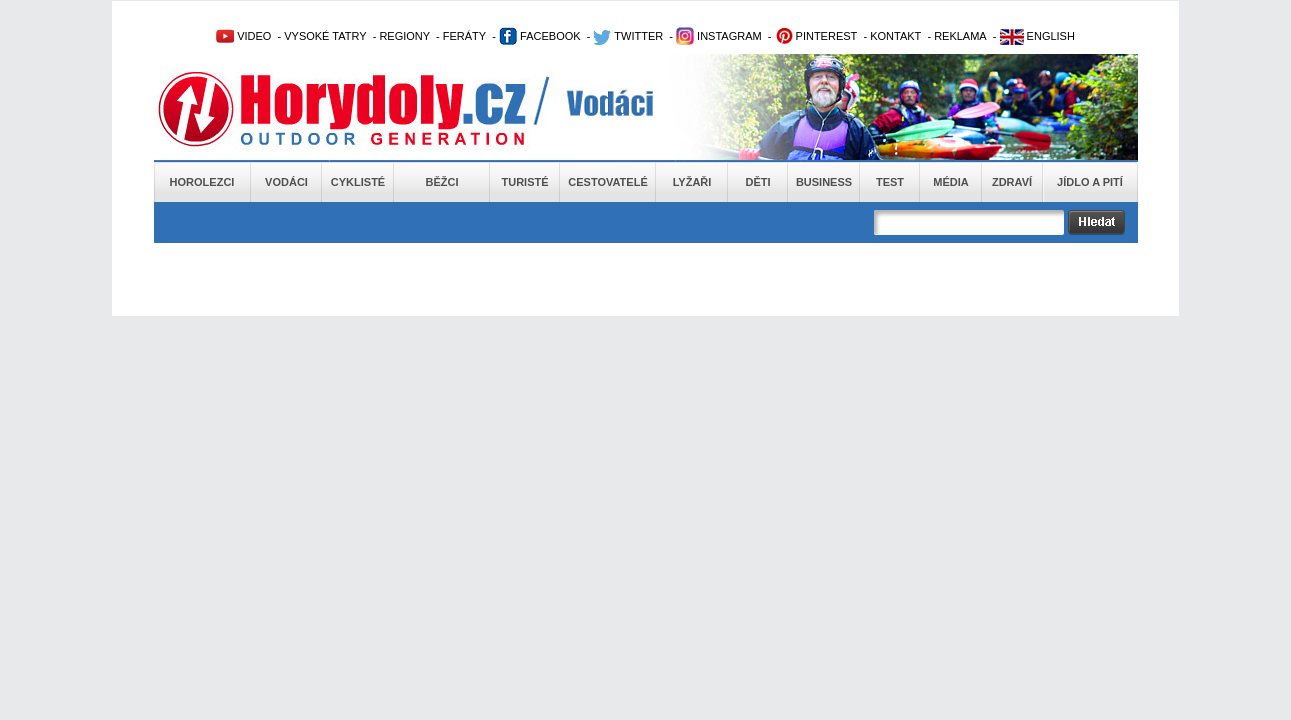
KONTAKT (895, 36)
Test (890, 182)
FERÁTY (464, 36)
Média (950, 182)
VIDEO (243, 36)
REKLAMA (960, 36)
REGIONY (404, 36)
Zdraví (1012, 182)
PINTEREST (816, 36)
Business (824, 182)
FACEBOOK (540, 36)
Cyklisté (358, 182)
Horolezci (202, 182)
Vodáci (286, 182)
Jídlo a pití (1090, 182)
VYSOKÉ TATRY (325, 36)
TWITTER (628, 36)
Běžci (442, 182)
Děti (757, 182)
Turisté (524, 182)
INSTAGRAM (719, 36)
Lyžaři (692, 182)
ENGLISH (1037, 36)
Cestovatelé (607, 182)
